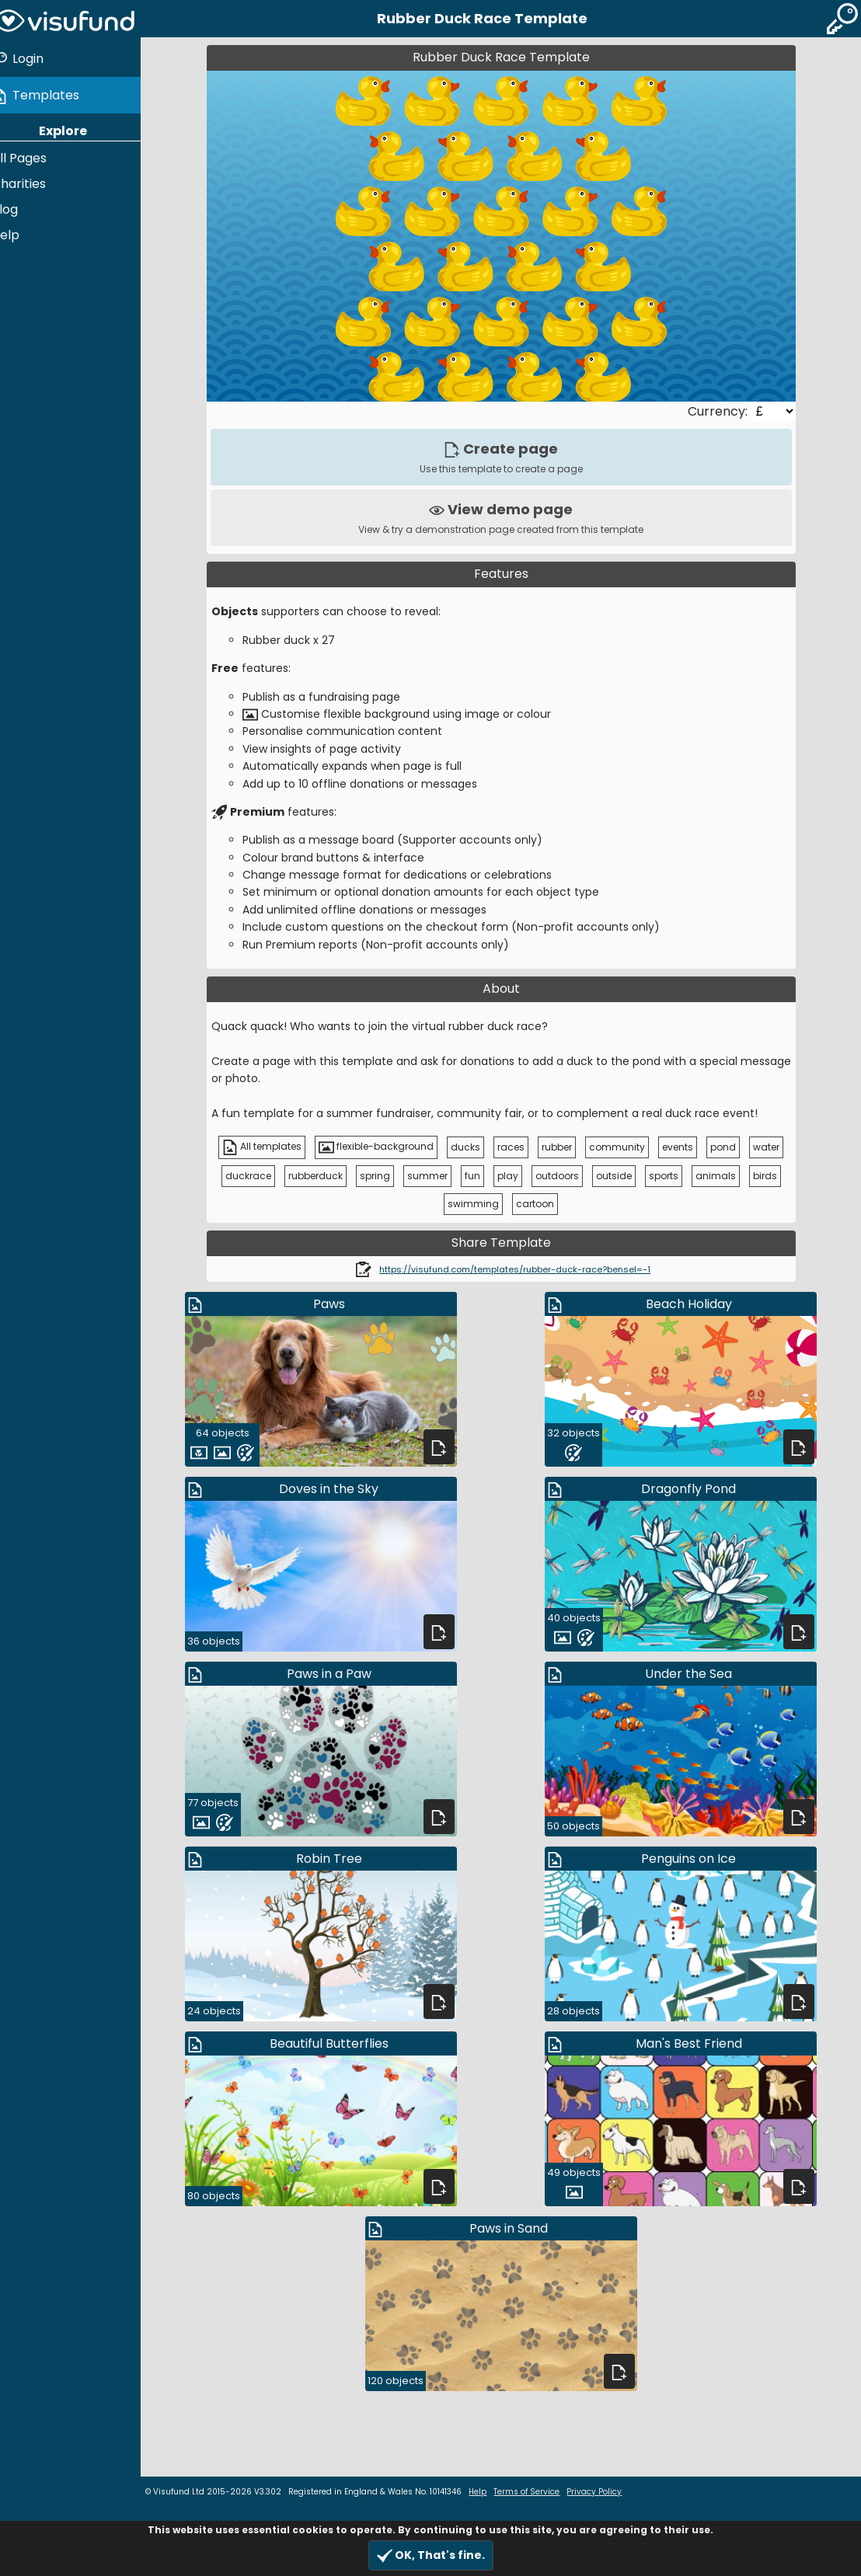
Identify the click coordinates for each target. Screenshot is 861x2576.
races (518, 1147)
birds (772, 1175)
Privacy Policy (608, 2492)
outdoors (564, 1175)
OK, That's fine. (431, 2555)
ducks (473, 1147)
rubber (564, 1147)
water (774, 1147)
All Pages (33, 155)
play (514, 1175)
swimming (481, 1203)
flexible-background (383, 1147)
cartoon (543, 1203)
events (685, 1147)
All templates (269, 1147)
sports (670, 1175)
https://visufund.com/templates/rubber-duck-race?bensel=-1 (522, 1269)
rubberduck (322, 1175)
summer (434, 1175)
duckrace (255, 1175)
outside (621, 1175)
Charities (33, 181)
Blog (19, 206)
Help (20, 232)
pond (731, 1147)
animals (722, 1175)
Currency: (726, 411)
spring (382, 1175)
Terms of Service (541, 2492)
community (625, 1147)
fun (479, 1175)
